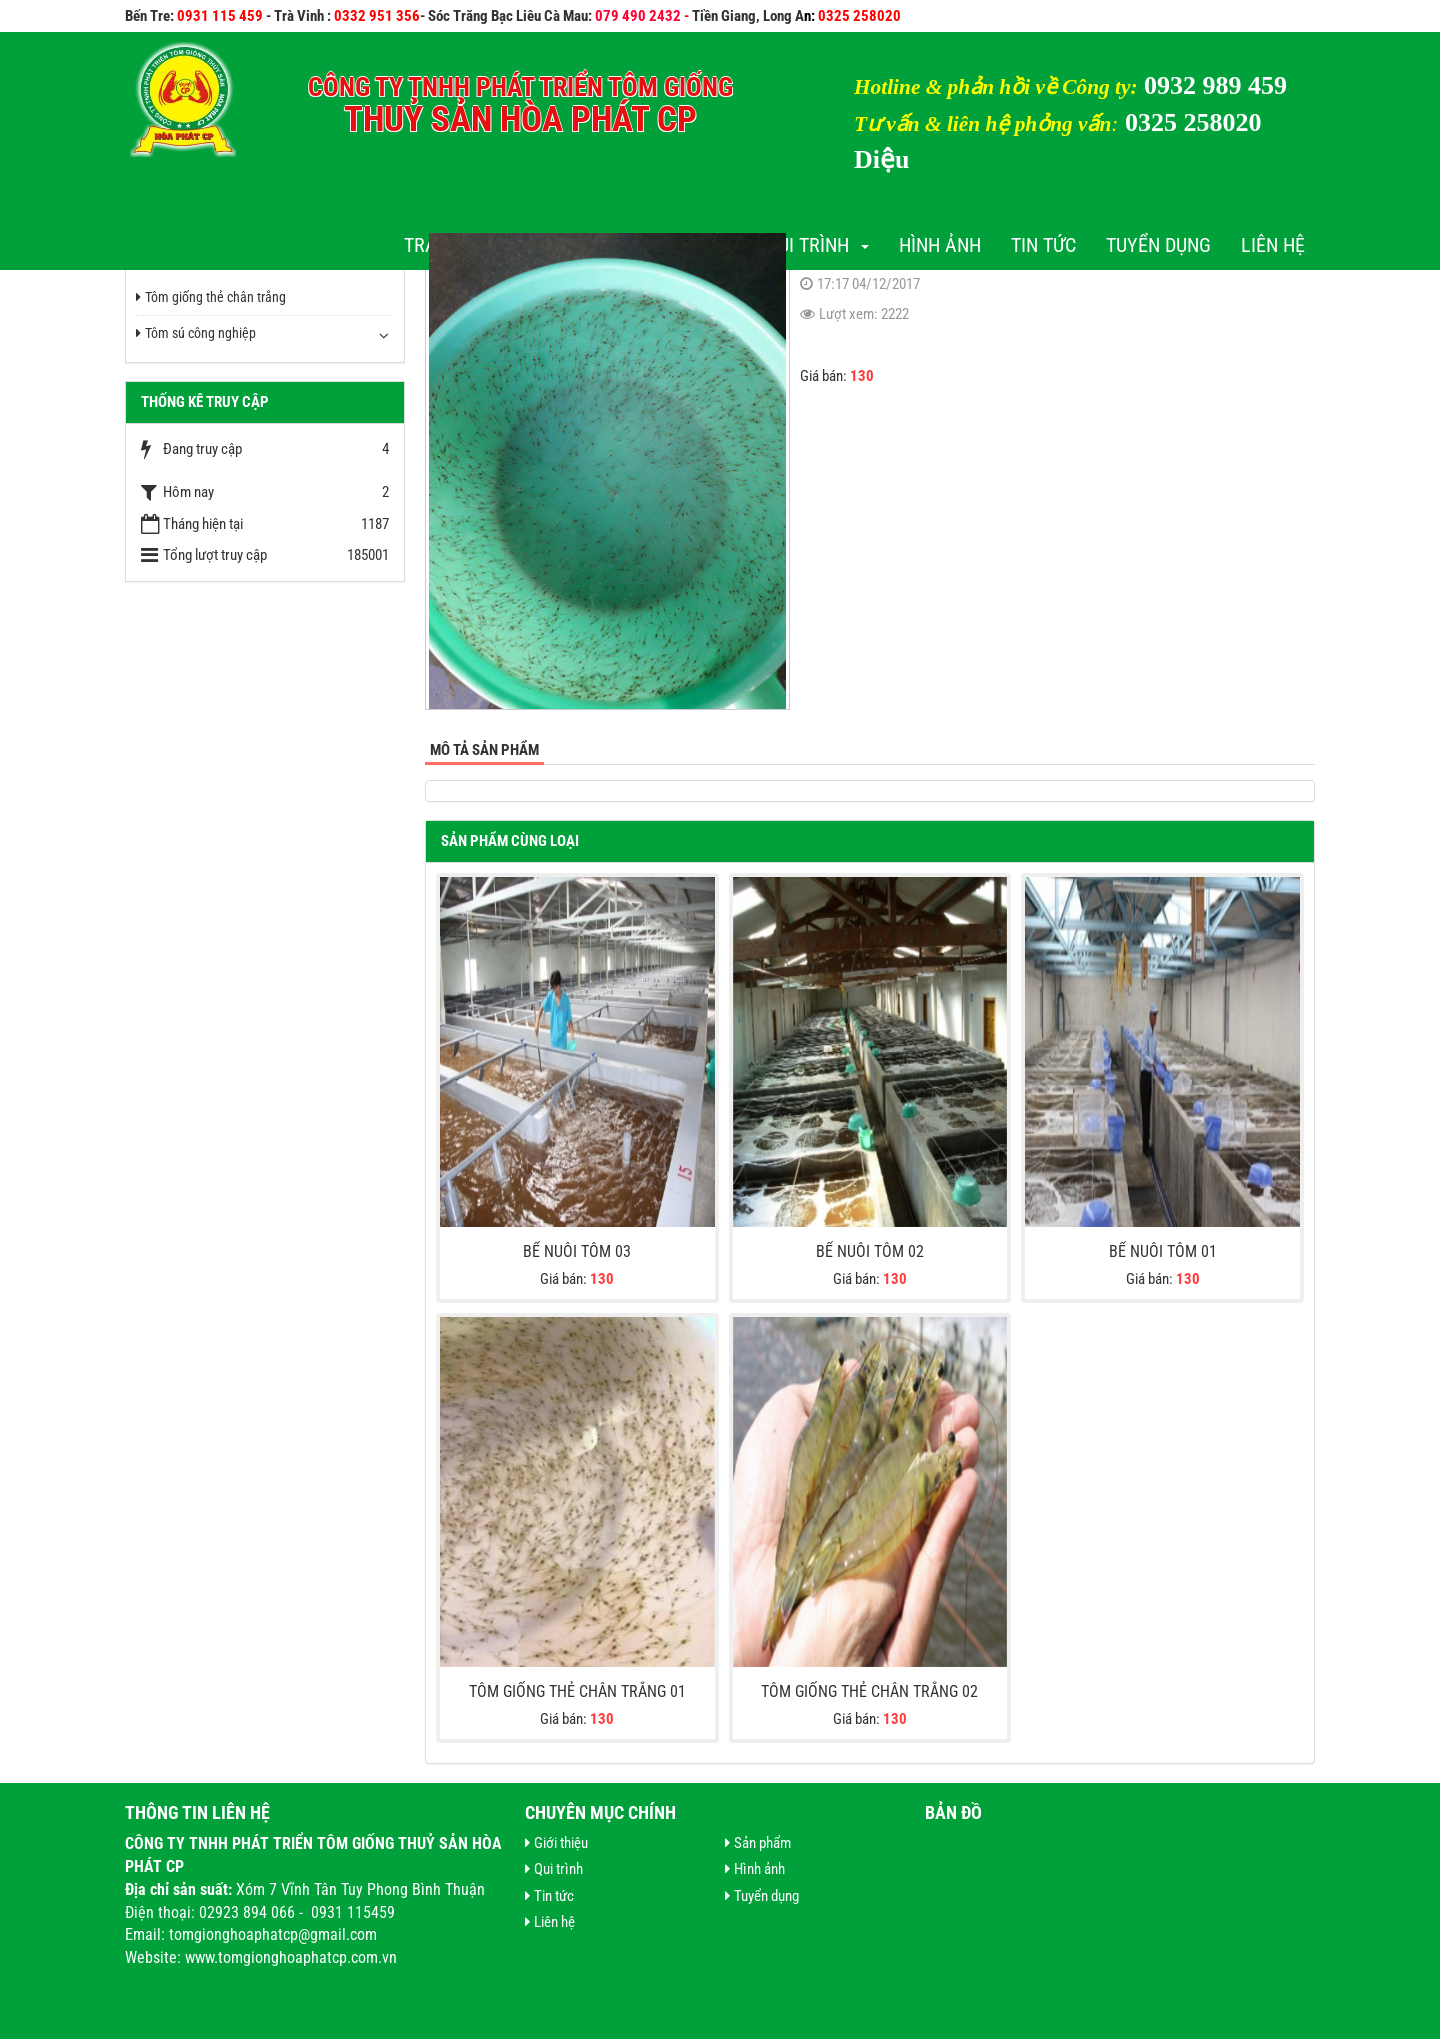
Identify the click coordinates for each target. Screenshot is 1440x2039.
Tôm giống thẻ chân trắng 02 (869, 1691)
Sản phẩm (758, 1843)
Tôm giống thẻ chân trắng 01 (577, 1691)
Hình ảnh (940, 245)
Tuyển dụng (1158, 245)
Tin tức (1043, 245)
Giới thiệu (556, 1843)
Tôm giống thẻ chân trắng (211, 297)
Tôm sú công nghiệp (196, 333)
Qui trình (817, 245)
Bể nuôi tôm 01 (1163, 1251)
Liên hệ (1273, 245)
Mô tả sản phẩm (484, 750)
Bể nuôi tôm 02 (870, 1251)
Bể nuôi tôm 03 (577, 1251)
